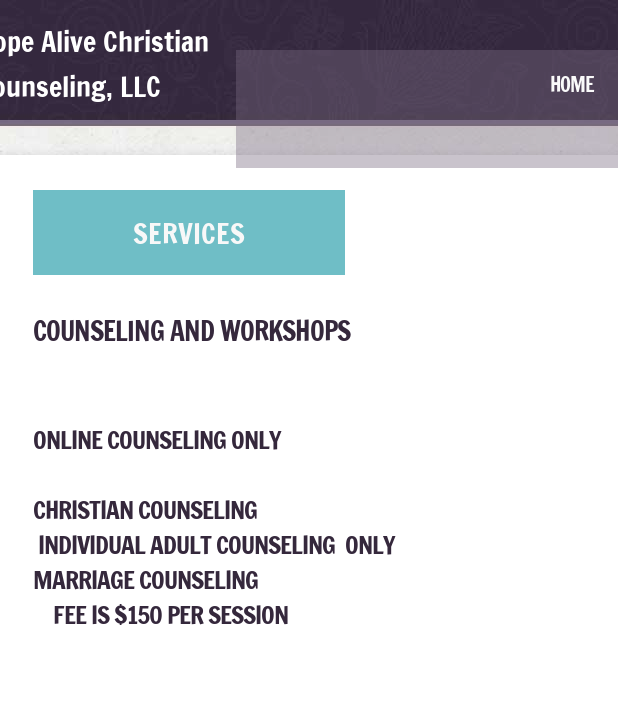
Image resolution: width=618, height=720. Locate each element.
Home (572, 84)
